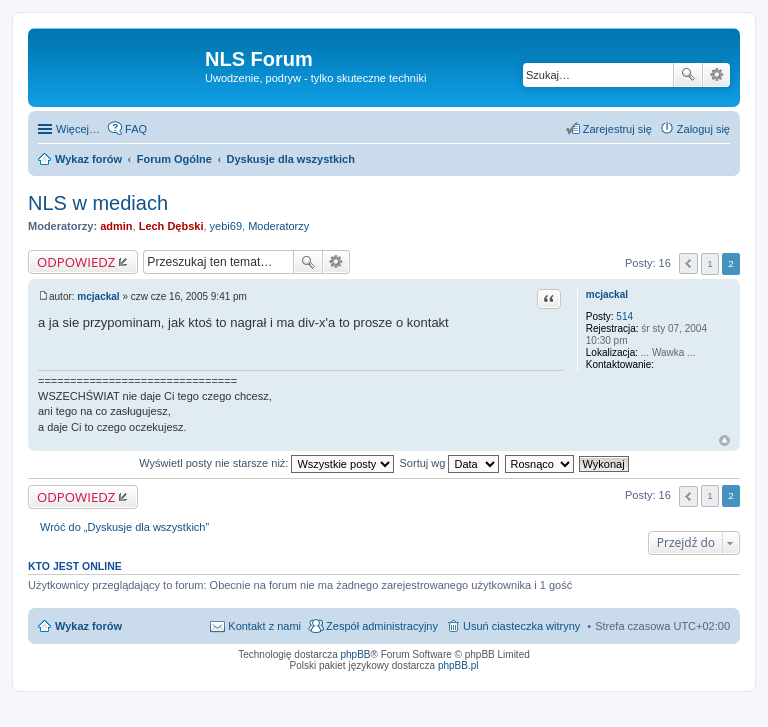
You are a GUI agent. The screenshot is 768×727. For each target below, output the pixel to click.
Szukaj (688, 75)
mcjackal (607, 294)
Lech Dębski (171, 226)
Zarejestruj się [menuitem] (617, 129)
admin (116, 226)
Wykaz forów (88, 626)
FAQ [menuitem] (136, 129)
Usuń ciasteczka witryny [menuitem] (521, 626)
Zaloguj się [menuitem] (703, 129)
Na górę (724, 440)
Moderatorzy (278, 226)
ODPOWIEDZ (76, 262)
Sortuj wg (450, 463)
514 (624, 316)
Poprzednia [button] (688, 263)
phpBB (356, 654)
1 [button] (710, 263)
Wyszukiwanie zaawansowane (716, 75)
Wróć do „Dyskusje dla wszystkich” (124, 527)
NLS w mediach (98, 203)
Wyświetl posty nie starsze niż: (266, 463)
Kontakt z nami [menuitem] (264, 626)
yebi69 (226, 226)
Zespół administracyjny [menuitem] (382, 626)
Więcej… (78, 129)
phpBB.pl (458, 665)
